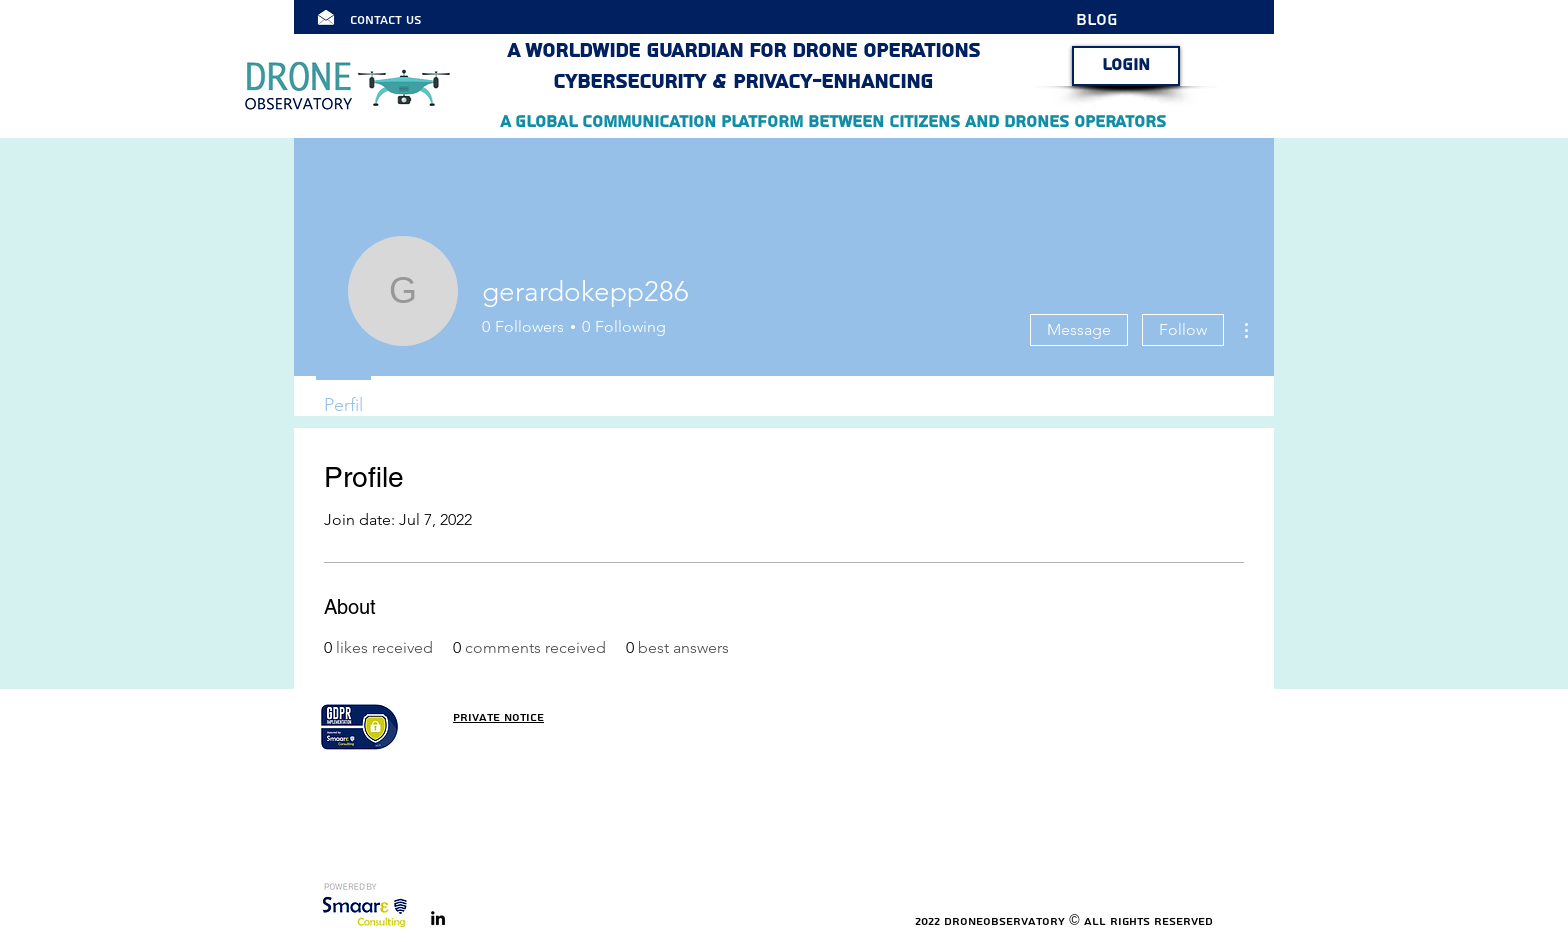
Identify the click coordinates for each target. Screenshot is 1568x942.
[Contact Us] (405, 20)
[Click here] (326, 17)
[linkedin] (438, 918)
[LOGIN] (1126, 66)
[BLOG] (1110, 20)
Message (1079, 329)
